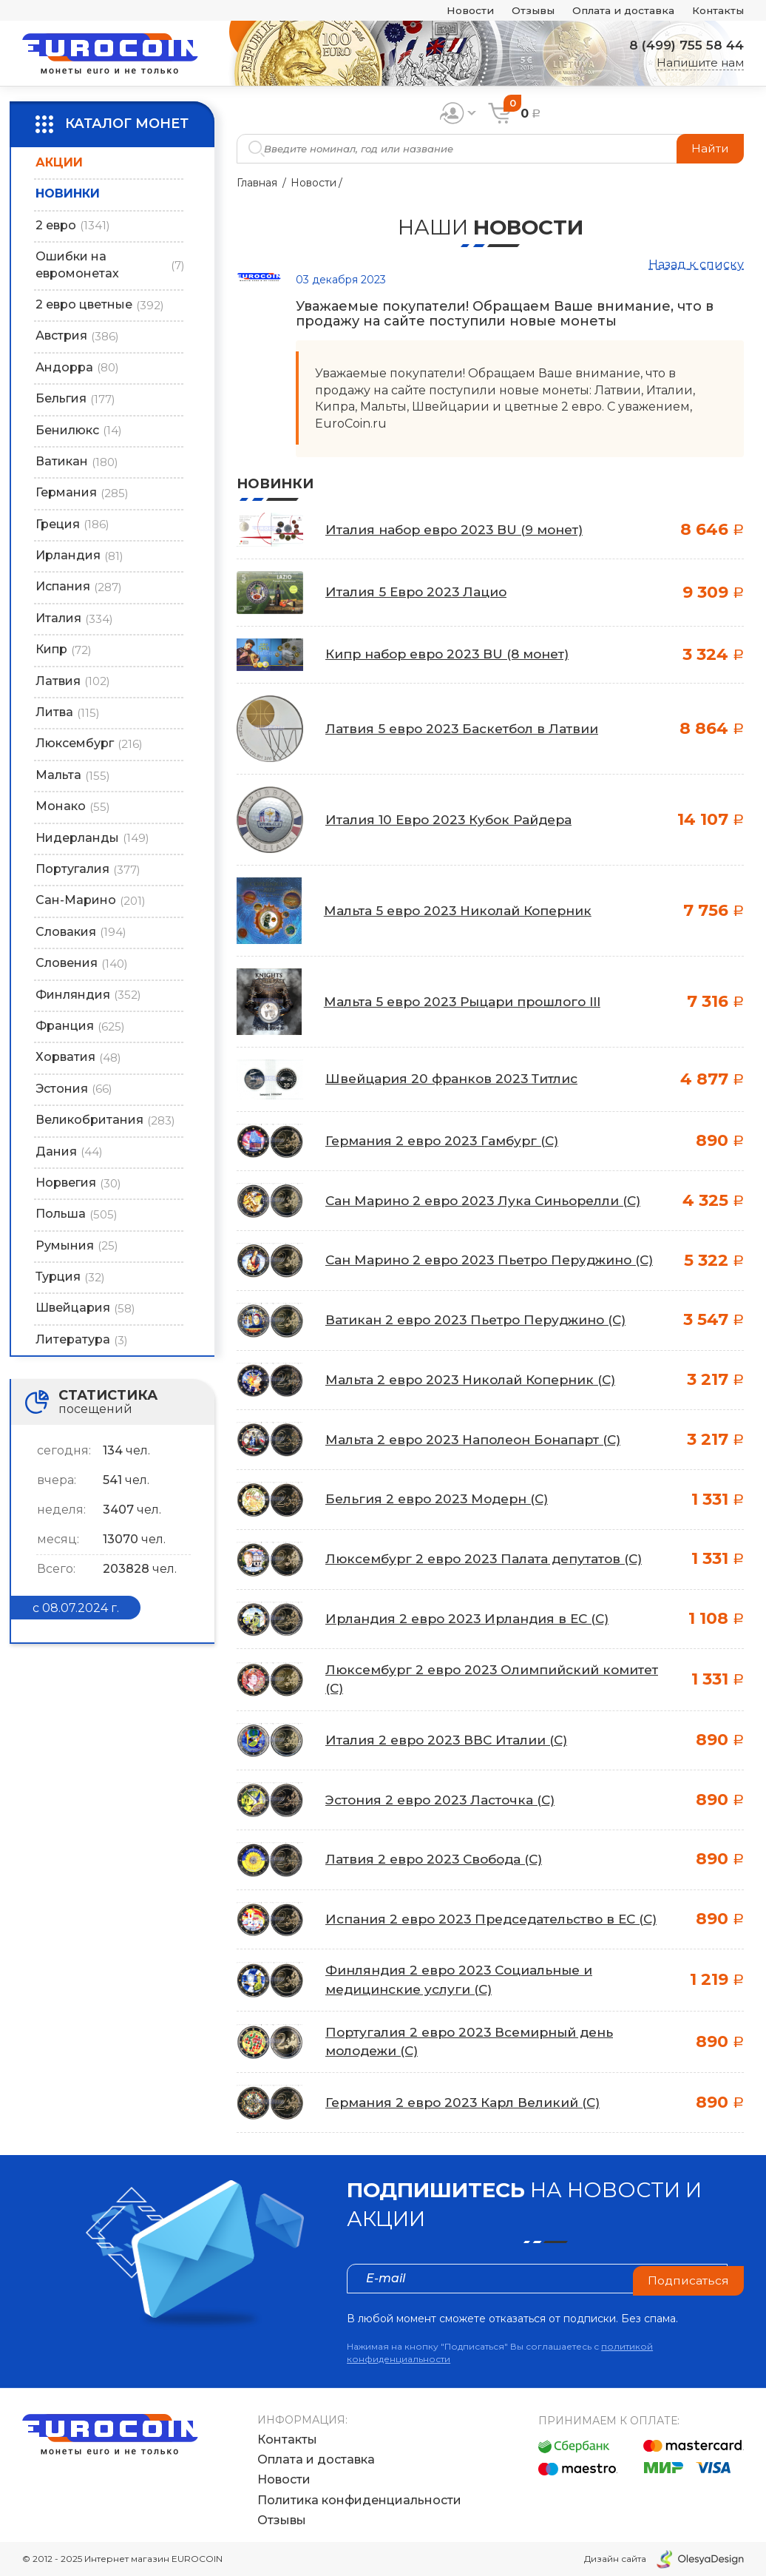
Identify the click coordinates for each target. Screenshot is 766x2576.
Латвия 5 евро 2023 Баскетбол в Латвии (468, 729)
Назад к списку (696, 264)
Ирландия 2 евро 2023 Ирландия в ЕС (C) (472, 1621)
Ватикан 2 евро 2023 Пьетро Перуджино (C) (484, 1322)
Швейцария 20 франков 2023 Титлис (457, 1078)
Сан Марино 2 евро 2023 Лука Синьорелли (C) (490, 1201)
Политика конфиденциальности (359, 2500)
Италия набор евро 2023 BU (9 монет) (461, 530)
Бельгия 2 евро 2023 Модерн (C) (442, 1501)
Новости (448, 11)
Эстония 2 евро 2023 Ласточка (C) (445, 1801)
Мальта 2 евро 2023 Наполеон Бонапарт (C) (479, 1441)
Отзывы (515, 11)
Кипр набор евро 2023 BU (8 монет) (454, 654)
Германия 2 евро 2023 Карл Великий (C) (469, 2106)
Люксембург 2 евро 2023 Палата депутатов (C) (491, 1561)
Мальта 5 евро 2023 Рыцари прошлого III (470, 1002)
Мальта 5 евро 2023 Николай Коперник (464, 911)
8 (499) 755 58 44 (682, 45)
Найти (709, 148)
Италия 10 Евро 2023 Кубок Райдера (454, 820)
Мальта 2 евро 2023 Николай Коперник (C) (477, 1382)
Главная (257, 182)
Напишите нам (700, 62)
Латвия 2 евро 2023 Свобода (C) (438, 1861)
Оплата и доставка (613, 11)
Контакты (715, 11)
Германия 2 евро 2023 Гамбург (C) (447, 1141)
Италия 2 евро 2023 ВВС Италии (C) (451, 1742)
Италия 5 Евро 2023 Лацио (419, 592)
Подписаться (687, 2282)
